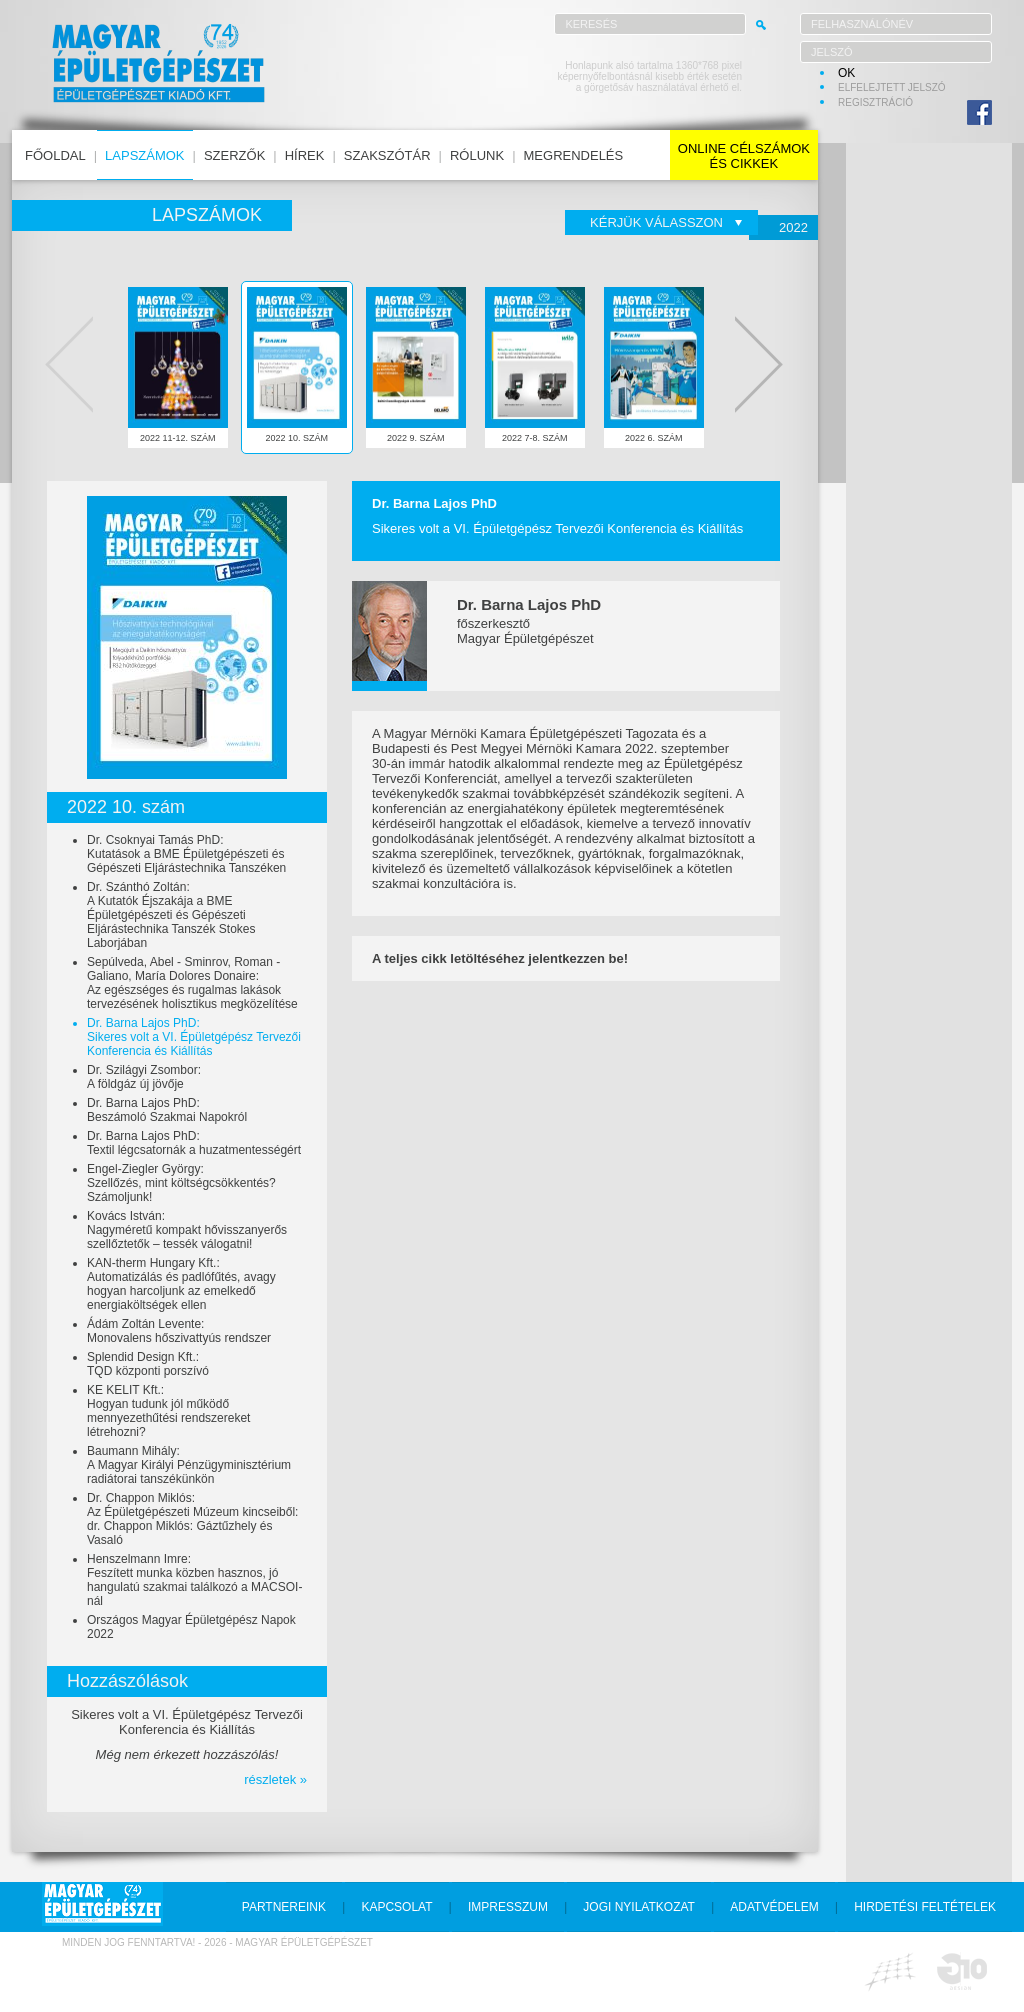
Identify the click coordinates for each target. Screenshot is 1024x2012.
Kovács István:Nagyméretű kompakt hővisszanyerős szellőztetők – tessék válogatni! (187, 1230)
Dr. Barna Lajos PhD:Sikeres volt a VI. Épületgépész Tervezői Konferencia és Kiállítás (194, 1037)
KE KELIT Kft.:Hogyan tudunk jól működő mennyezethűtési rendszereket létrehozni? (168, 1411)
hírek (305, 155)
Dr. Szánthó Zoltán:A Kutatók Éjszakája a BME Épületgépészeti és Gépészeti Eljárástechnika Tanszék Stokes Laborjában (171, 915)
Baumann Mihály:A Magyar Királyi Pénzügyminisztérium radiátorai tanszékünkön (189, 1465)
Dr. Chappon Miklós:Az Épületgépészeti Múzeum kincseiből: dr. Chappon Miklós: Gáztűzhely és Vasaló (192, 1519)
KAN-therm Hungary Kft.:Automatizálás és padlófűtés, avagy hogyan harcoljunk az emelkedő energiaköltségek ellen (181, 1284)
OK (846, 73)
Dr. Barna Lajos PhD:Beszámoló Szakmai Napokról (167, 1110)
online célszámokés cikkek (744, 156)
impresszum (508, 1907)
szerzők (234, 155)
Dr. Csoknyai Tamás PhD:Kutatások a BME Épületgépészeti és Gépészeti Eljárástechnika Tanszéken (186, 854)
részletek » (275, 1779)
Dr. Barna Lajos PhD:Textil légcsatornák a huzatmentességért (194, 1143)
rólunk (477, 155)
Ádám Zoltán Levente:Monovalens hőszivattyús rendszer (179, 1331)
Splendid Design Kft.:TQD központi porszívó (148, 1364)
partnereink (284, 1907)
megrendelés (574, 155)
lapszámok (144, 155)
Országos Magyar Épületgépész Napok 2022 (191, 1627)
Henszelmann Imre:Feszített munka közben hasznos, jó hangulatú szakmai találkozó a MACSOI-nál (194, 1580)
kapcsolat (396, 1907)
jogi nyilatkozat (639, 1907)
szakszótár (387, 155)
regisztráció (875, 102)
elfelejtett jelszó (892, 87)
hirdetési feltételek (925, 1907)
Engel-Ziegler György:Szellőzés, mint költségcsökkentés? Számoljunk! (181, 1183)
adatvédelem (774, 1907)
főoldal (55, 155)
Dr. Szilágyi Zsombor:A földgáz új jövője (144, 1077)
